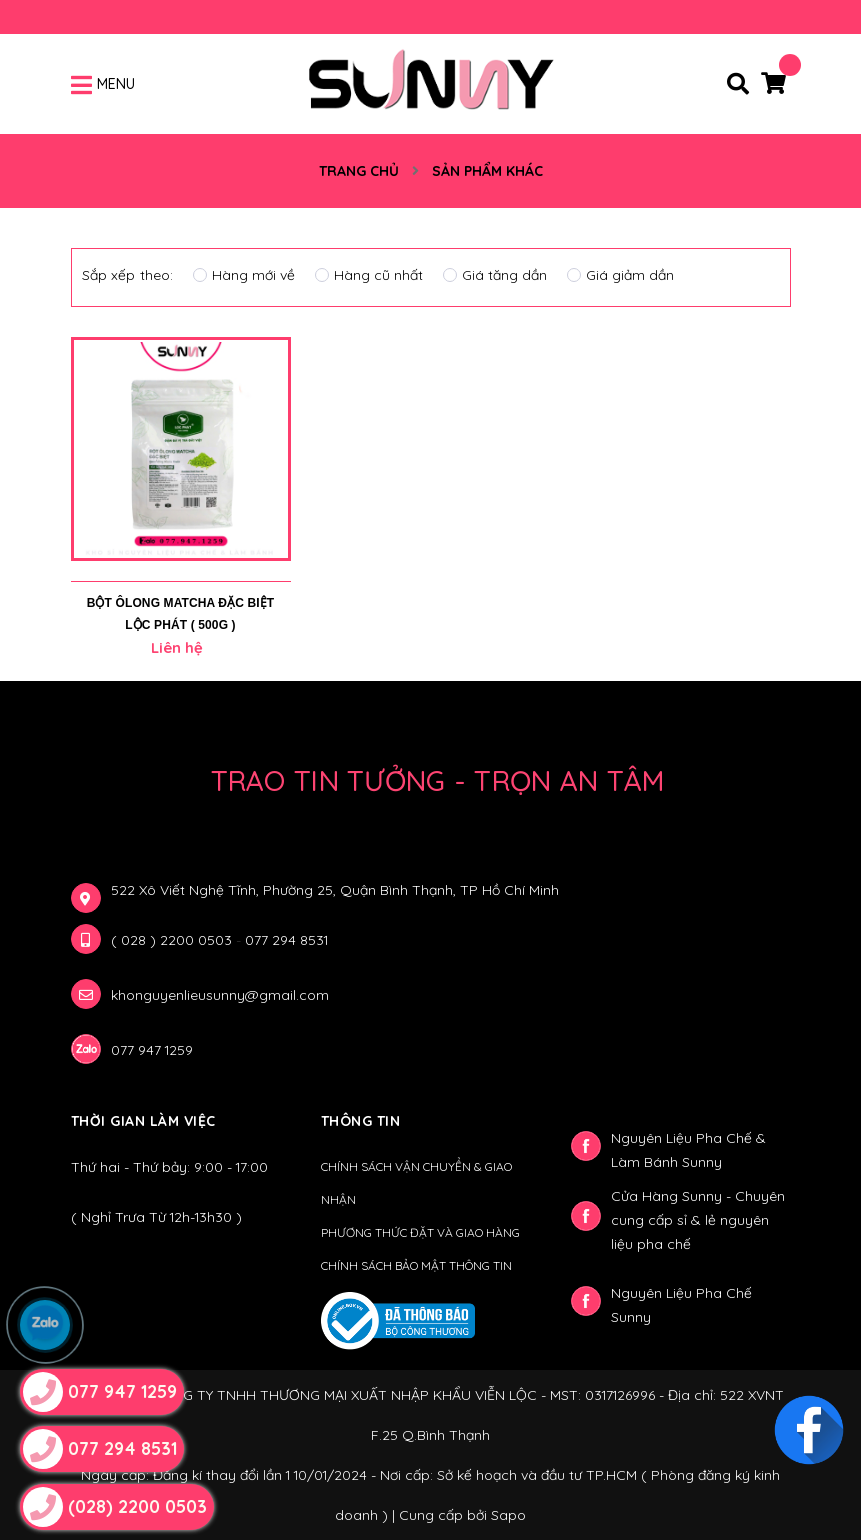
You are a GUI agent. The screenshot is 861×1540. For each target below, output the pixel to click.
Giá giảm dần (620, 275)
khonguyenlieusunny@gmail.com (220, 995)
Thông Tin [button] (361, 1121)
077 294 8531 (286, 940)
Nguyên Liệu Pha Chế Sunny (681, 1305)
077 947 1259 (152, 1050)
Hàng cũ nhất (369, 275)
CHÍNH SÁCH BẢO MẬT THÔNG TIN (416, 1265)
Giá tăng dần (495, 275)
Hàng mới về (244, 275)
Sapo (508, 1515)
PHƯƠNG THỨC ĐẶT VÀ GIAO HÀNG (420, 1232)
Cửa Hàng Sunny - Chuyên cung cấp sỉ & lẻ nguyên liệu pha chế (698, 1220)
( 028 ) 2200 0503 (173, 940)
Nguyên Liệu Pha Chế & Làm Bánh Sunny (688, 1150)
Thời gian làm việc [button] (143, 1121)
